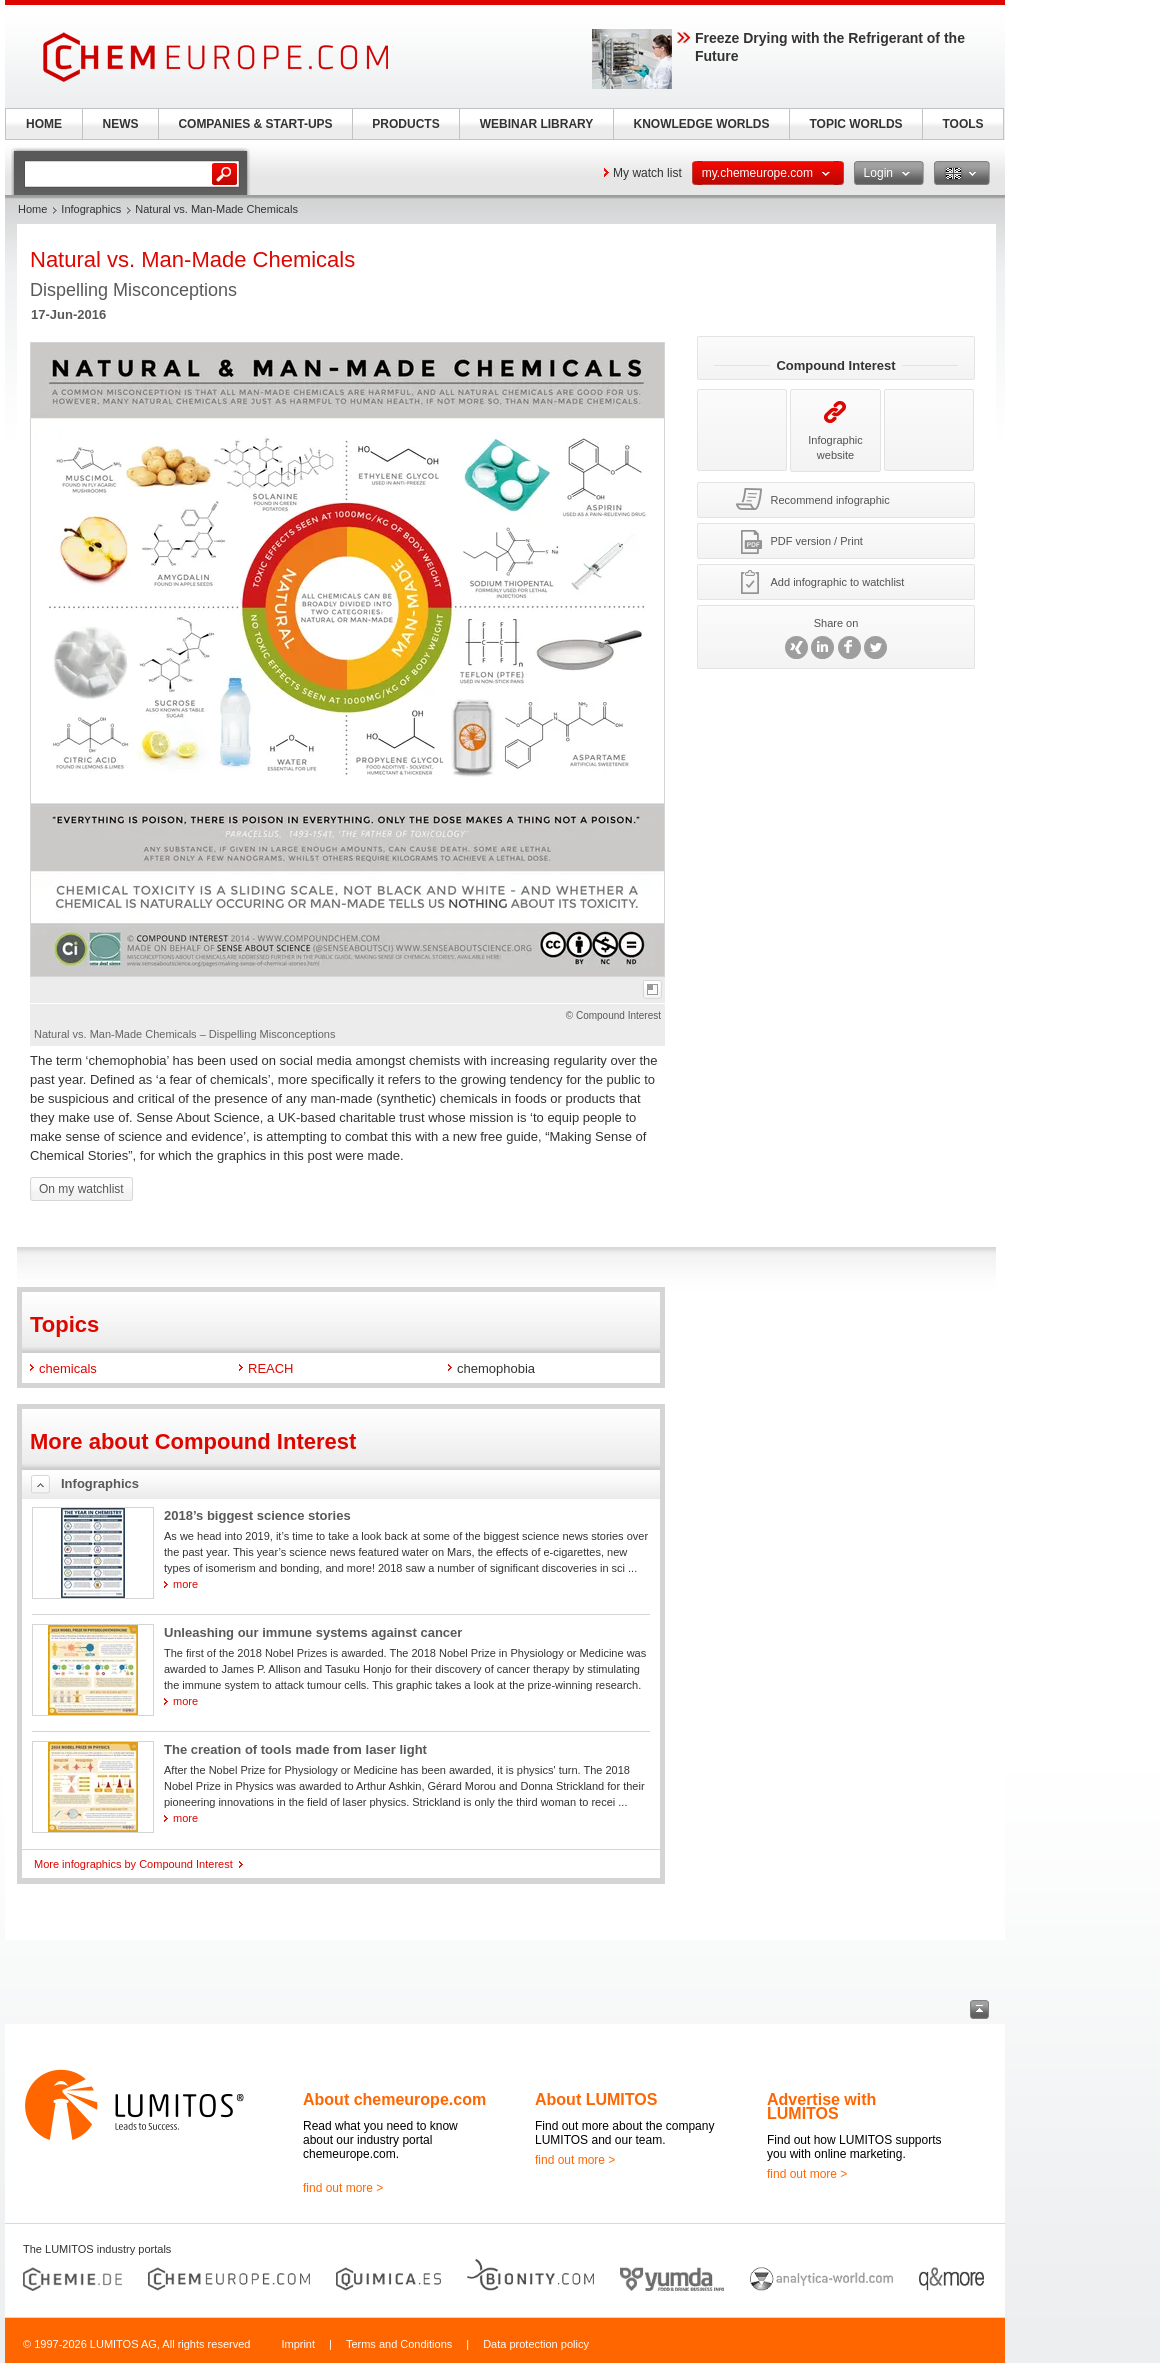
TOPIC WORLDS (855, 124)
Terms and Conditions (399, 2344)
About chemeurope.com (394, 2099)
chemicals (68, 1368)
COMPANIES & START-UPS (255, 124)
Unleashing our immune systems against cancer (313, 1632)
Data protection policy (536, 2344)
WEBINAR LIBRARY (537, 124)
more (185, 1584)
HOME (44, 124)
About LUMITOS (596, 2099)
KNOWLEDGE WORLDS (702, 124)
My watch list (647, 173)
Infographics (91, 209)
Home (32, 209)
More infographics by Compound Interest (133, 1864)
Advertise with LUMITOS (821, 2106)
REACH (271, 1368)
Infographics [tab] (100, 1483)
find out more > (343, 2188)
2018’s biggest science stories (257, 1515)
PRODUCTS (405, 124)
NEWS (121, 124)
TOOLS (962, 124)
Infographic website (835, 430)
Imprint (298, 2344)
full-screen (652, 989)
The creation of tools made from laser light (295, 1749)
